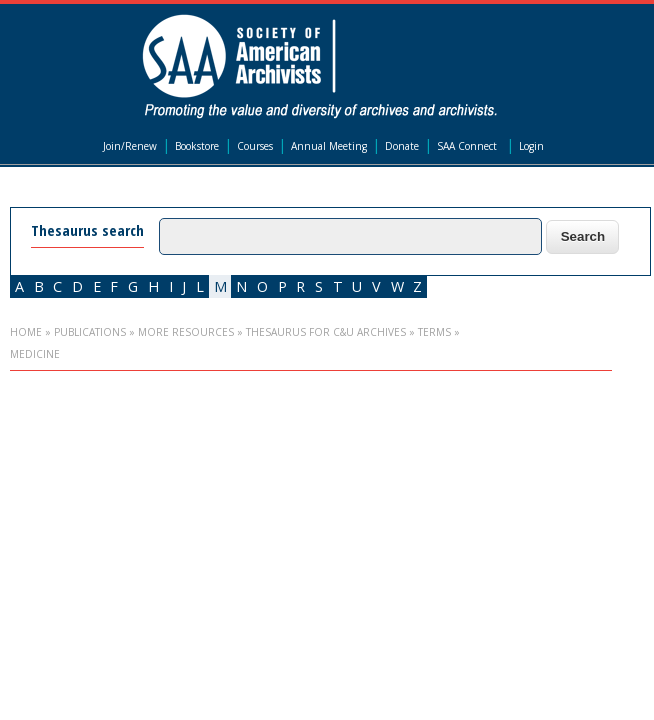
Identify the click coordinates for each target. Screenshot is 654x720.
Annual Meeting (329, 146)
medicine (35, 354)
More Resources (186, 332)
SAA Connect (467, 146)
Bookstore (197, 146)
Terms (434, 332)
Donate (402, 146)
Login (531, 146)
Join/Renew (130, 146)
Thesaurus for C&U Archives (326, 332)
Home (26, 332)
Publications (90, 332)
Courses (255, 146)
